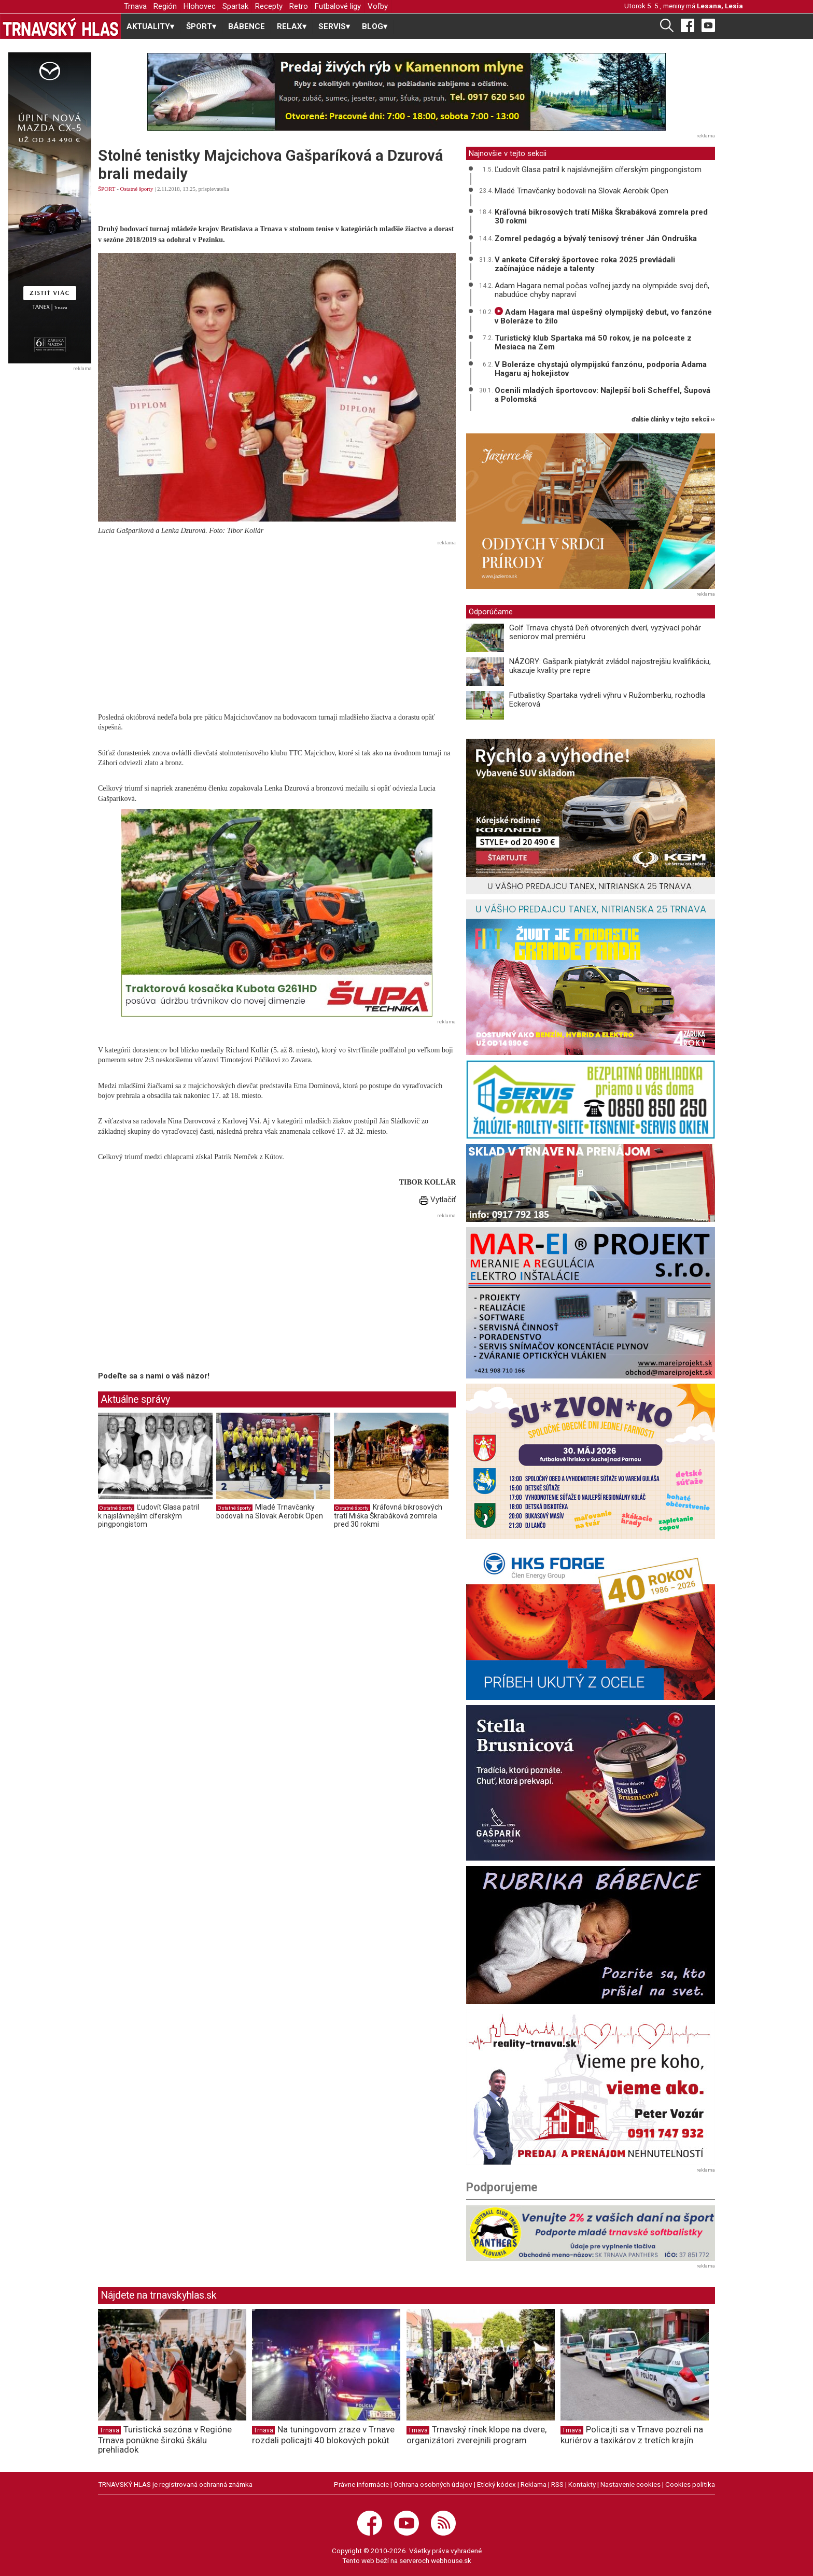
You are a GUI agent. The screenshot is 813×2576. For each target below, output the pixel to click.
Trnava (135, 6)
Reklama (533, 2484)
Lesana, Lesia (720, 6)
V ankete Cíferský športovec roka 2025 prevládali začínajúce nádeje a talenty (585, 264)
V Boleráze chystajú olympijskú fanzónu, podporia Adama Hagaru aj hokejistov (601, 369)
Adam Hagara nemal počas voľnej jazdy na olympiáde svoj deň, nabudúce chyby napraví (602, 290)
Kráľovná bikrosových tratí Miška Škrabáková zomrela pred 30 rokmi (388, 1515)
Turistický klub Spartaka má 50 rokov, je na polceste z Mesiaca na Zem (593, 342)
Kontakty (582, 2484)
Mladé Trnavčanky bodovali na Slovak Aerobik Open (269, 1512)
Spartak (235, 6)
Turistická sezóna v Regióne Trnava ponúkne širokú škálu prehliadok (165, 2439)
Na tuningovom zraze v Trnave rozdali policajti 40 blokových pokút (323, 2434)
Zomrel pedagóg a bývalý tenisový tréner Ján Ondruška (596, 238)
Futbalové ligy (338, 6)
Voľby (378, 6)
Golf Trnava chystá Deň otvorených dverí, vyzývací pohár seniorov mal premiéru (605, 632)
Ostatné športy (136, 189)
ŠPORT (106, 189)
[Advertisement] (277, 621)
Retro (298, 6)
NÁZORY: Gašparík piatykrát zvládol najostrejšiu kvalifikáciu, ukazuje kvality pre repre (610, 666)
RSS (557, 2484)
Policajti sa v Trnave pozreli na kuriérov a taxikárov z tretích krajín (631, 2434)
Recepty (269, 6)
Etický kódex (496, 2484)
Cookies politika (690, 2484)
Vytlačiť (437, 1199)
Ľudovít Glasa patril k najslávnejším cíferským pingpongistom (148, 1515)
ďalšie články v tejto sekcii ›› (673, 419)
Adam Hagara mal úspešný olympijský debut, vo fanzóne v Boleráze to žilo (603, 316)
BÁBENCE (246, 26)
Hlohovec (200, 6)
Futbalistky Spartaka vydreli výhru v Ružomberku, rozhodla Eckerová (607, 700)
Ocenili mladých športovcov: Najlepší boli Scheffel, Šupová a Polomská (602, 395)
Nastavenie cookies (630, 2484)
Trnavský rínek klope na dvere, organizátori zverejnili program (476, 2434)
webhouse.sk (451, 2560)
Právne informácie (361, 2484)
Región (165, 6)
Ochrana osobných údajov (433, 2484)
